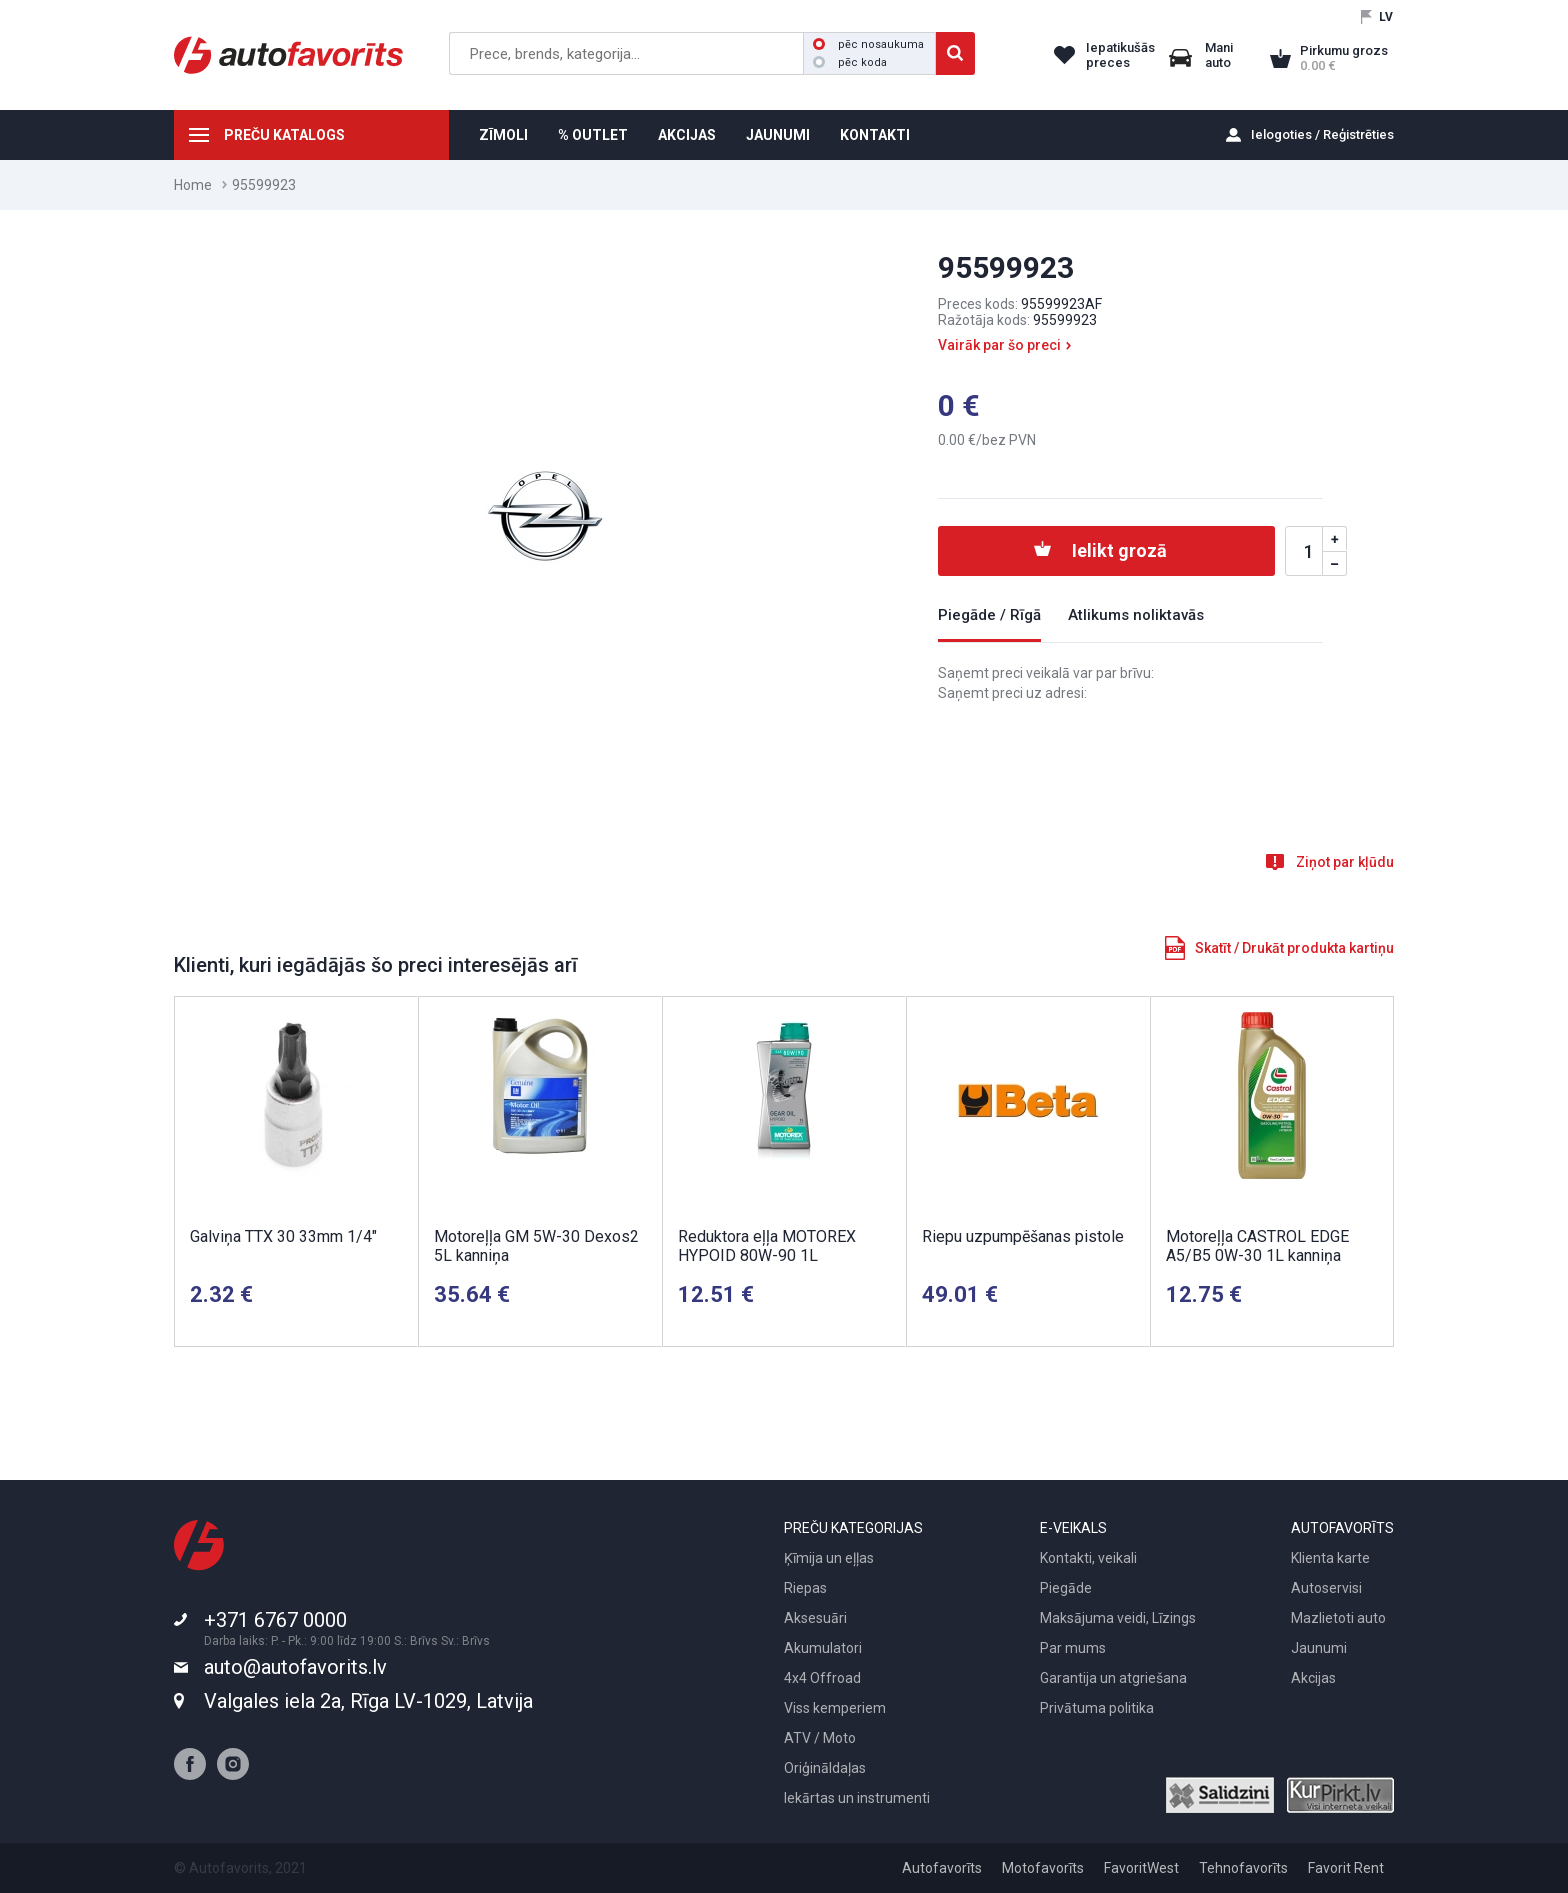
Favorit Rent (1346, 1868)
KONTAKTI (875, 135)
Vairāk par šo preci (999, 345)
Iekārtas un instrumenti (857, 1798)
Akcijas (1313, 1678)
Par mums (1073, 1648)
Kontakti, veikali (1088, 1558)
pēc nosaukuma (868, 44)
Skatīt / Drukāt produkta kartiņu (1294, 948)
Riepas (805, 1588)
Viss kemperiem (835, 1708)
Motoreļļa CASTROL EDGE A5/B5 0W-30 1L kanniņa (1257, 1246)
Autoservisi (1326, 1588)
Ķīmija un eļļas (829, 1558)
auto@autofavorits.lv (295, 1667)
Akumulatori (823, 1648)
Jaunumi (1319, 1648)
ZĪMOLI (503, 135)
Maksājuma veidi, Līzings (1118, 1618)
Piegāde (1066, 1588)
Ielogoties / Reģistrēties (1322, 134)
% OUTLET (593, 135)
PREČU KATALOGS (284, 135)
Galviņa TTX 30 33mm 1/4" (283, 1236)
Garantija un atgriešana (1113, 1678)
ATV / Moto (820, 1738)
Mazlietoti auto (1338, 1618)
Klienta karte (1330, 1558)
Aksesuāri (815, 1618)
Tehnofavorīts (1243, 1868)
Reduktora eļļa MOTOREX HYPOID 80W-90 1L (767, 1246)
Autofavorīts (942, 1868)
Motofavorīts (1043, 1868)
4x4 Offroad (822, 1678)
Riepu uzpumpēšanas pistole (1023, 1236)
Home (193, 185)
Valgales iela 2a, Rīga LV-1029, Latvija (368, 1701)
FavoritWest (1141, 1868)
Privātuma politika (1097, 1708)
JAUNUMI (778, 135)
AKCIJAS (687, 135)
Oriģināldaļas (825, 1768)
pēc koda (850, 62)
